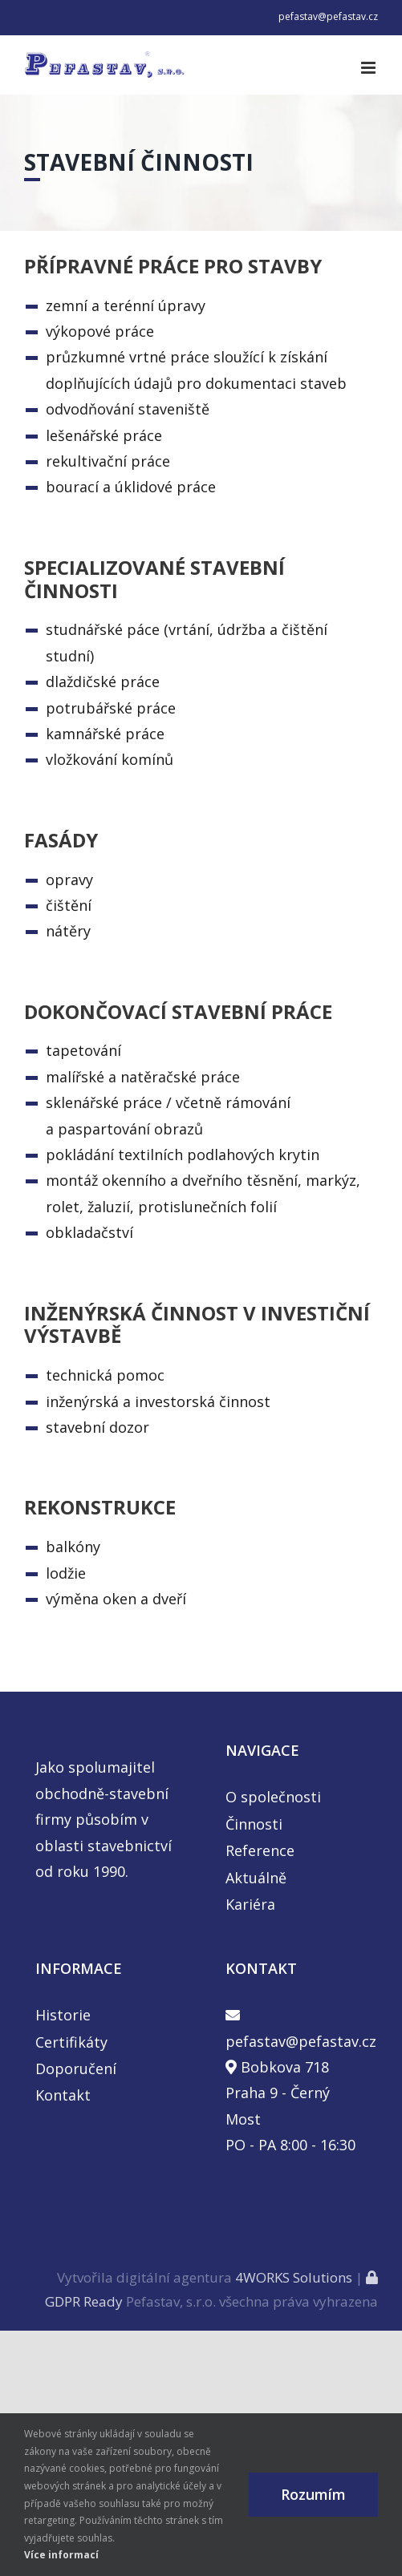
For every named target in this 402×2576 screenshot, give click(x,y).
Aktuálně (255, 1877)
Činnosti (253, 1824)
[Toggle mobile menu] (369, 67)
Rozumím (313, 2494)
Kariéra (250, 1904)
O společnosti (273, 1796)
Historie (63, 2014)
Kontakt (63, 2095)
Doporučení (75, 2068)
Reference (259, 1850)
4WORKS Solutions (293, 2277)
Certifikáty (71, 2042)
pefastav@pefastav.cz (328, 16)
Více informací (61, 2555)
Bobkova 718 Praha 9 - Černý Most (277, 2093)
